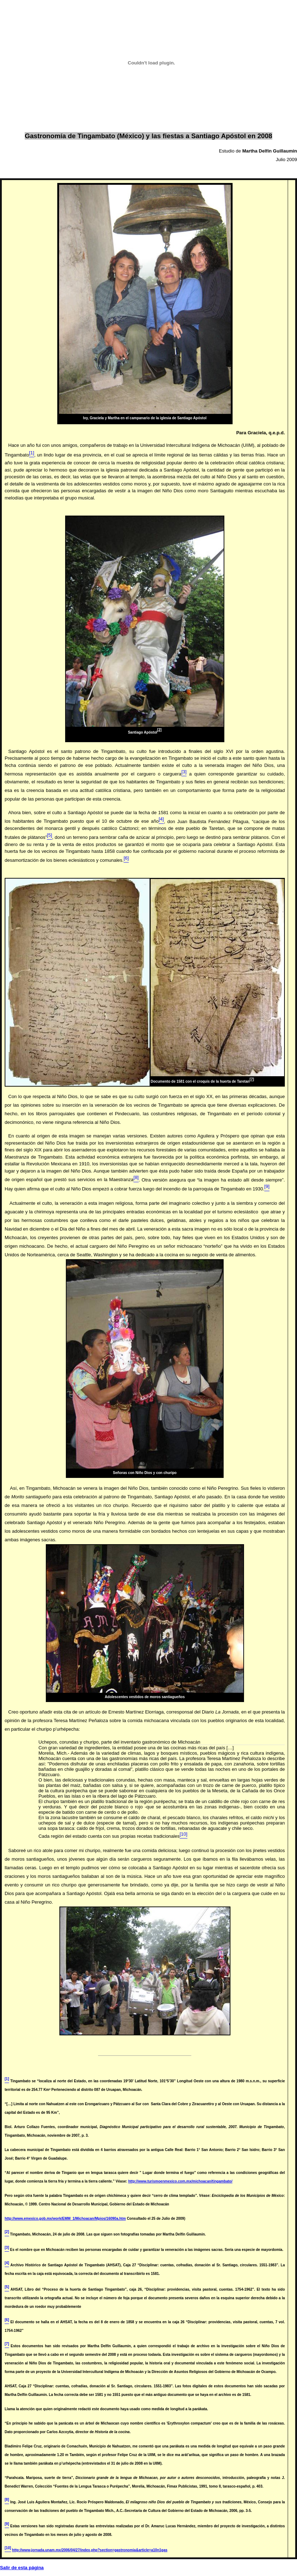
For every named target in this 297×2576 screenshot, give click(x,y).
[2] (159, 730)
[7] (252, 1079)
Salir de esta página (22, 2567)
